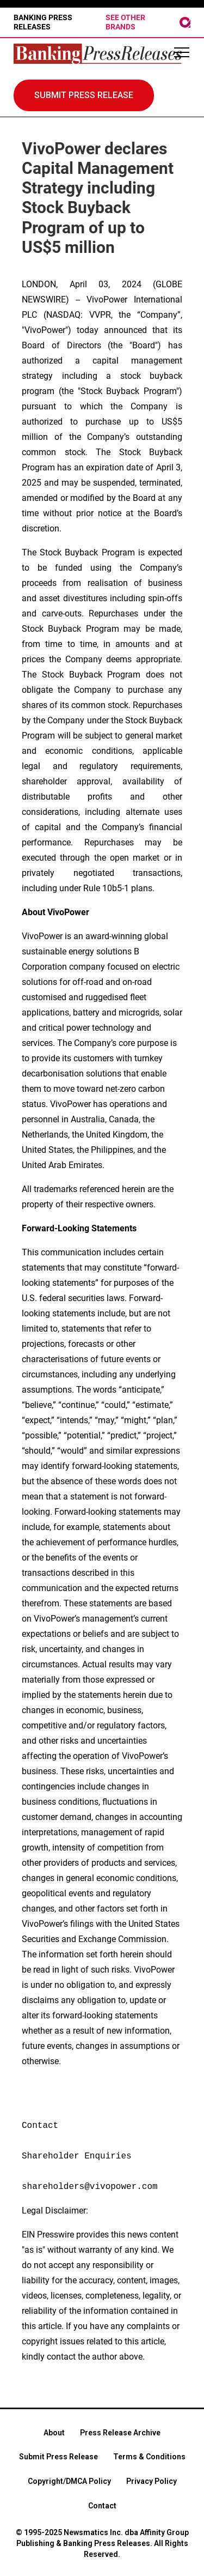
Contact (102, 2505)
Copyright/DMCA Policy (69, 2481)
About (54, 2432)
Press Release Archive (120, 2432)
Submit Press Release (58, 2456)
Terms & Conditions (149, 2456)
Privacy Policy (151, 2481)
